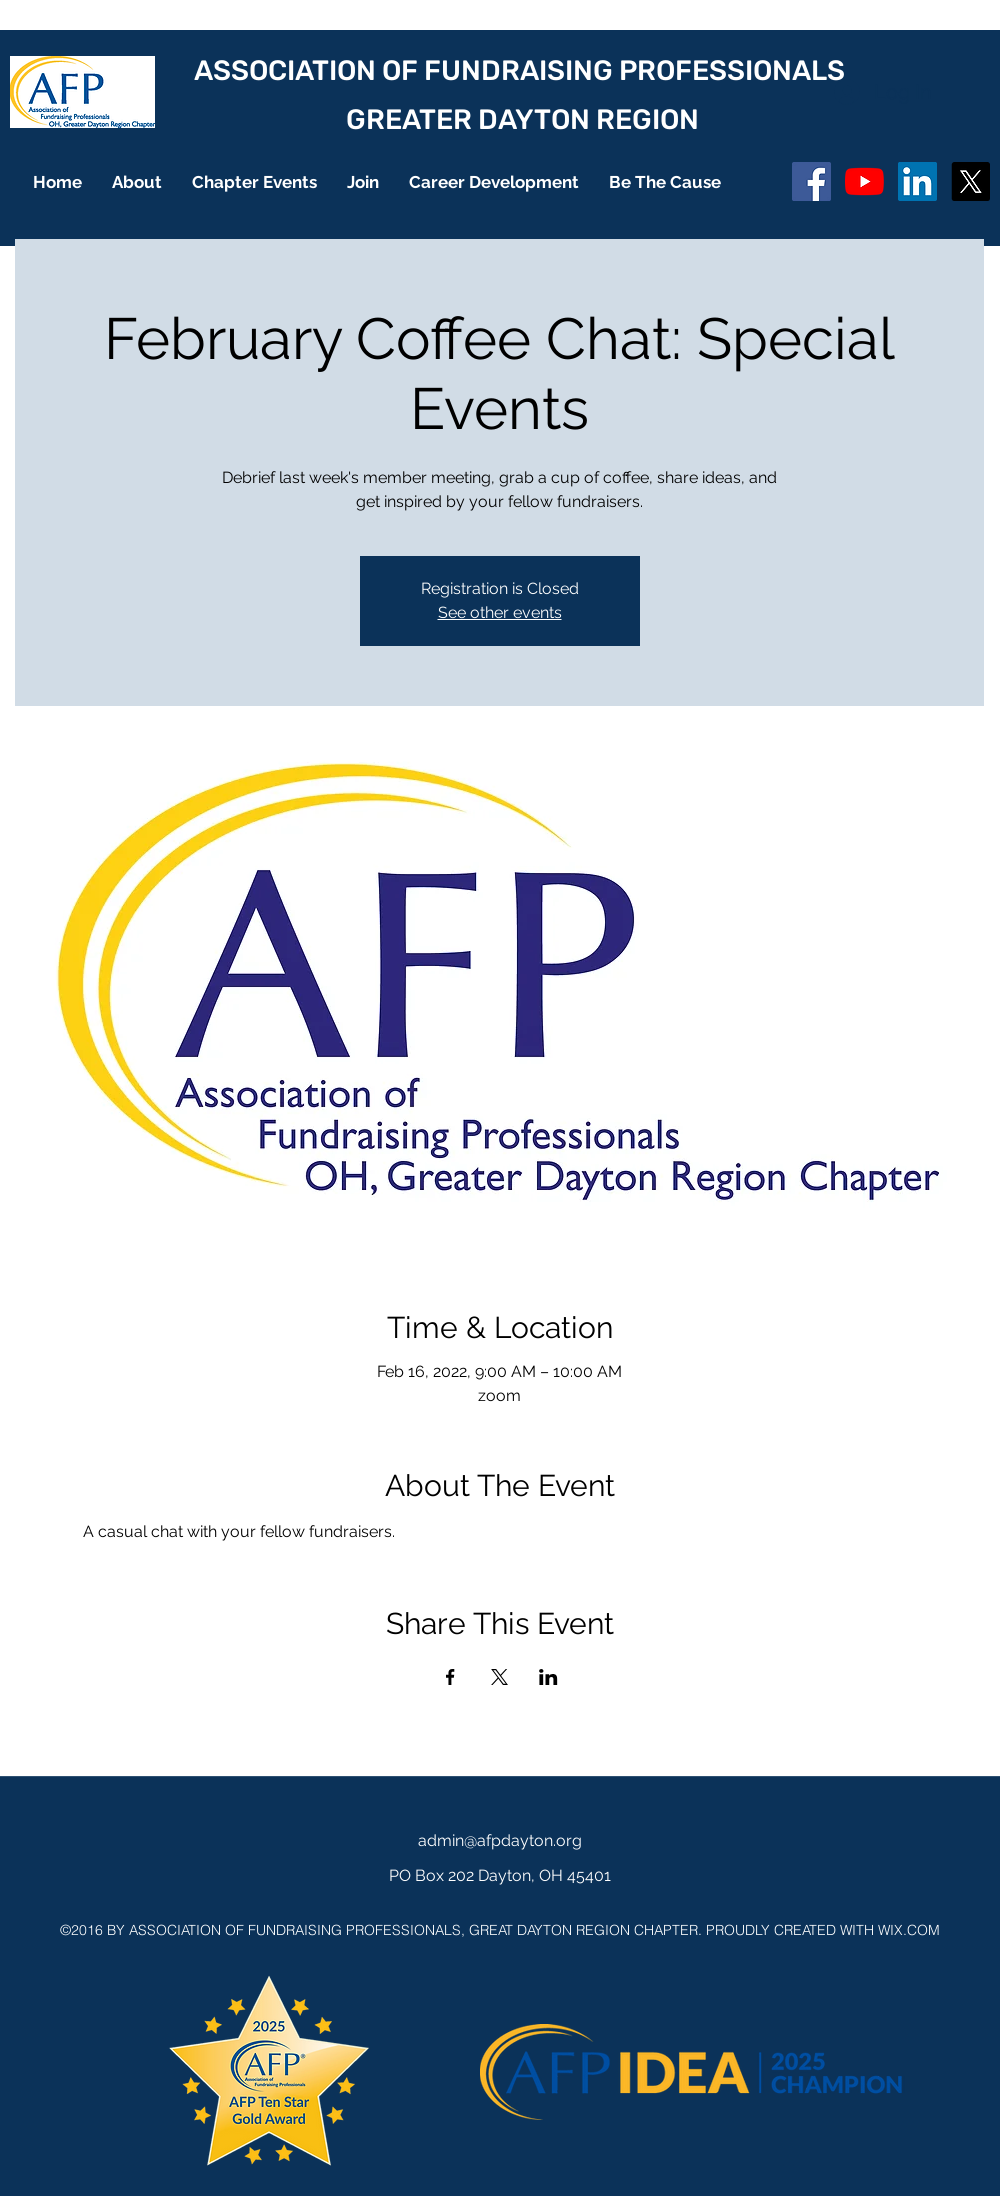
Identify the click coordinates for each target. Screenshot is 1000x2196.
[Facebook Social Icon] (811, 181)
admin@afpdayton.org (500, 1840)
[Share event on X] (499, 1677)
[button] (137, 182)
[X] (970, 181)
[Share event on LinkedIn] (548, 1677)
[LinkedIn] (917, 181)
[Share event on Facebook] (450, 1677)
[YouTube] (864, 181)
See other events (500, 612)
